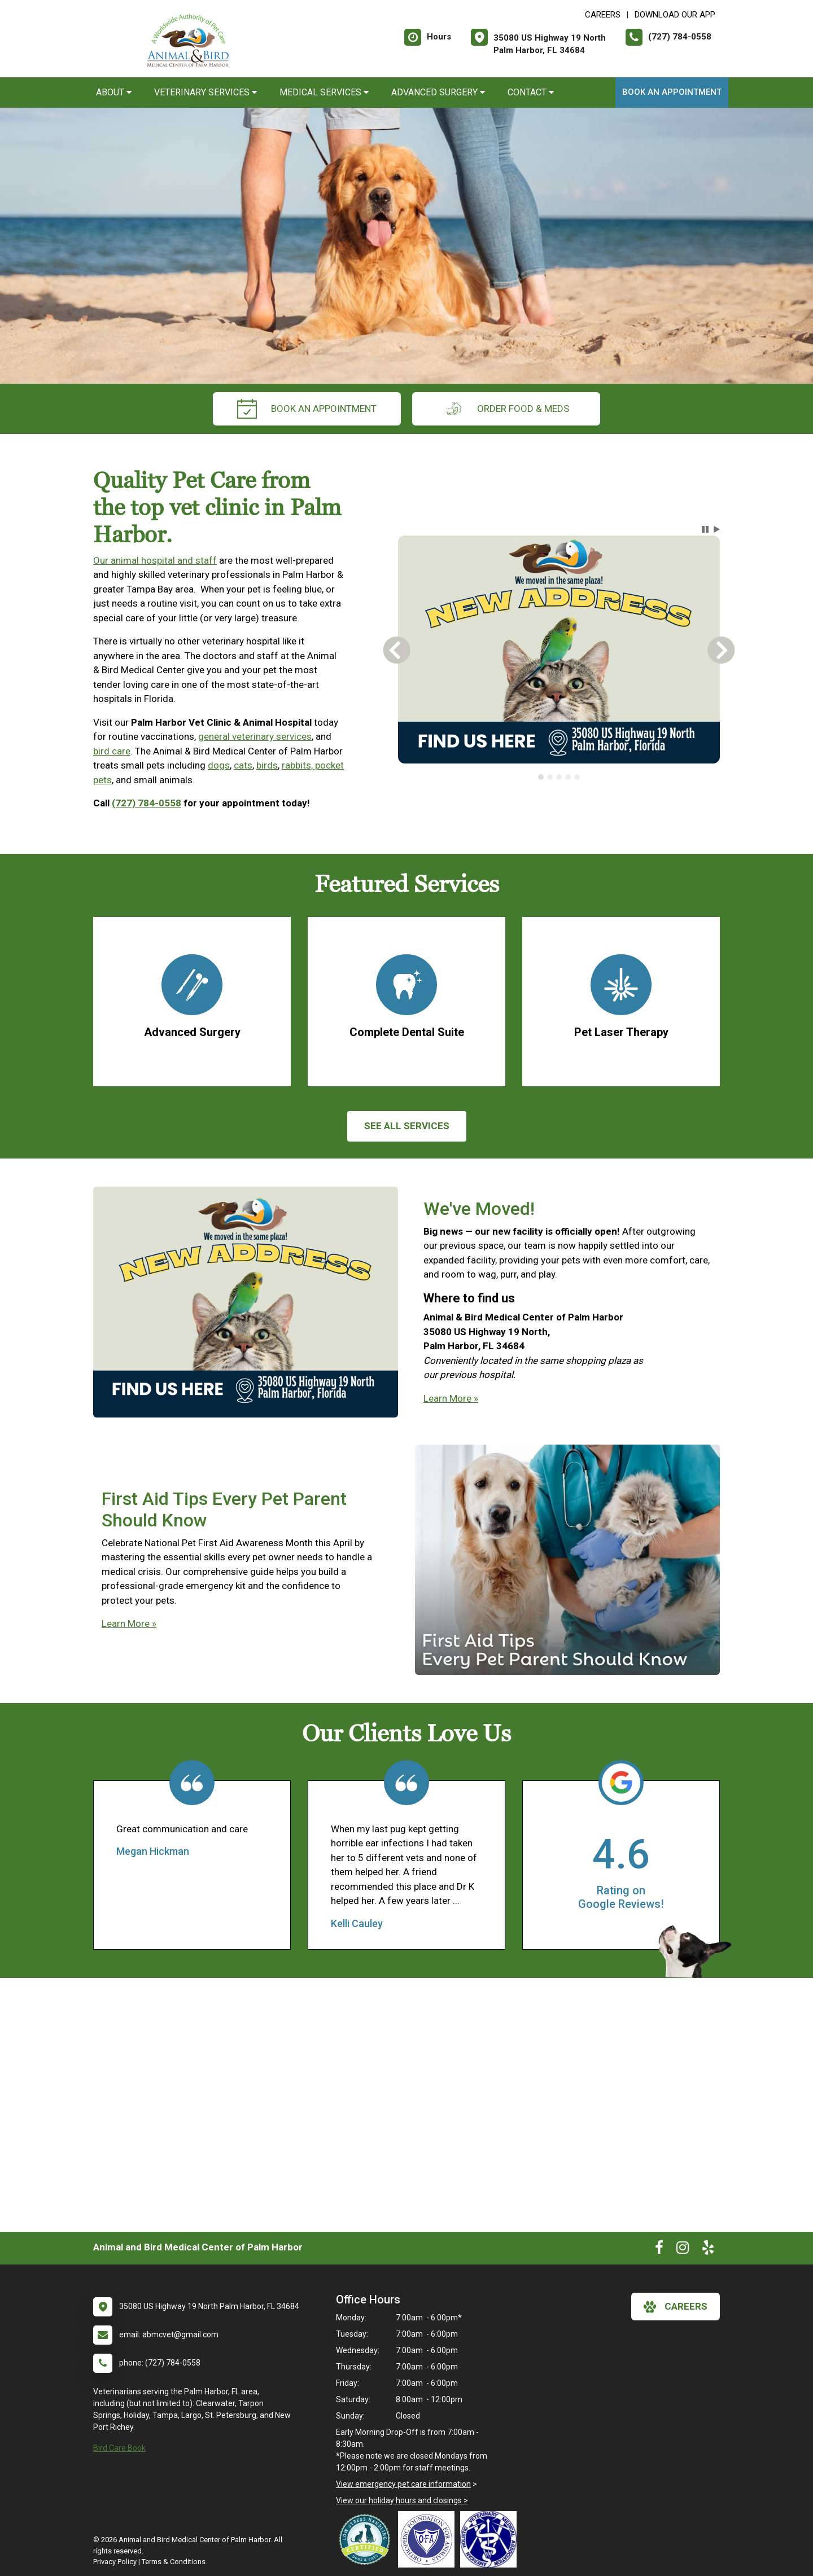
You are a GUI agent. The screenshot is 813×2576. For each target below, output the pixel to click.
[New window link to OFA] (429, 2539)
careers (675, 2307)
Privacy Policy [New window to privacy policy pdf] (115, 2561)
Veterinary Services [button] (205, 92)
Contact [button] (531, 92)
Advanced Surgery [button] (438, 92)
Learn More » (450, 1398)
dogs (219, 765)
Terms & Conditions (174, 2561)
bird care (111, 751)
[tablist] (559, 777)
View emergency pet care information (403, 2484)
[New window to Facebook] (659, 2249)
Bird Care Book (119, 2447)
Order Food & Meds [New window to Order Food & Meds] (506, 409)
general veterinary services (255, 736)
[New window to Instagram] (682, 2249)
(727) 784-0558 (146, 803)
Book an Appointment (672, 92)
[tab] (541, 777)
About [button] (114, 92)
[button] (705, 529)
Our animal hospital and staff (155, 560)
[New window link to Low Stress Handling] (367, 2539)
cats (243, 765)
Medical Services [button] (324, 92)
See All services (406, 1125)
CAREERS (602, 15)
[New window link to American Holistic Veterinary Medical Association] (491, 2539)
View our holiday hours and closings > (402, 2500)
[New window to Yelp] (708, 2249)
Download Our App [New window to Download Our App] (675, 15)
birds (267, 765)
